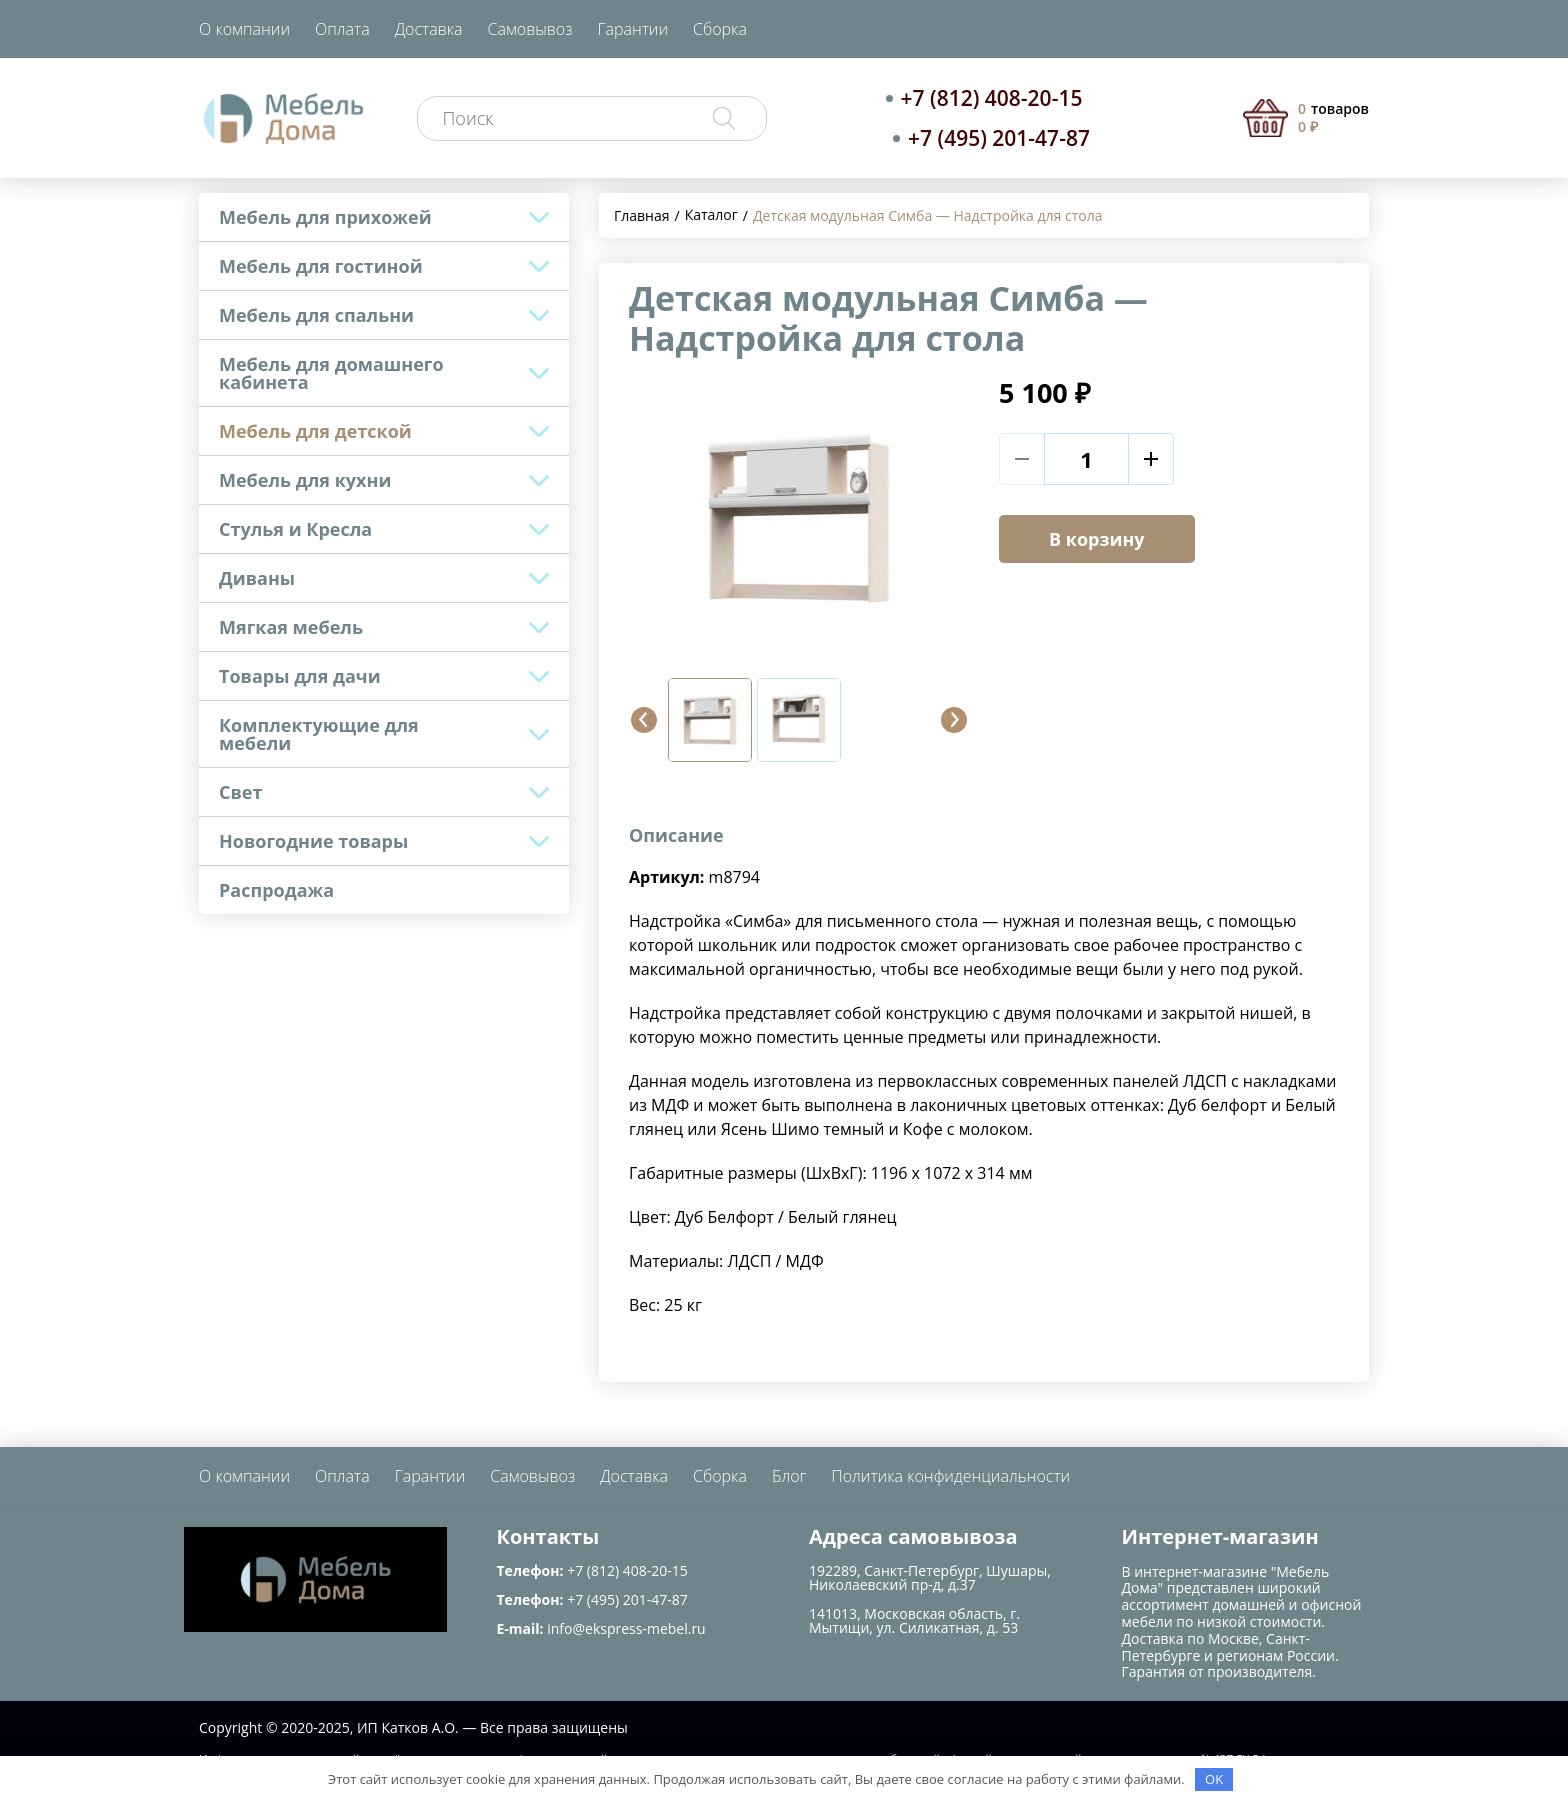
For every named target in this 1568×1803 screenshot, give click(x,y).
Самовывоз (530, 29)
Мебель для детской (315, 431)
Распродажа (276, 890)
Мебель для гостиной (321, 266)
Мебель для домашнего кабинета (331, 373)
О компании (244, 29)
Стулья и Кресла (295, 529)
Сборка (720, 29)
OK (1214, 1779)
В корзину (1097, 539)
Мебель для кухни (305, 480)
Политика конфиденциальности (950, 1476)
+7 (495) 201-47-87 (999, 138)
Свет (240, 792)
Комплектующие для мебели (319, 734)
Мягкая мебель (291, 627)
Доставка (429, 29)
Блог (789, 1476)
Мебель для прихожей (325, 217)
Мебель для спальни (316, 315)
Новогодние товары (313, 841)
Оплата (342, 29)
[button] (644, 720)
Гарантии (632, 29)
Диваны (257, 578)
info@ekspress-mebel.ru (626, 1628)
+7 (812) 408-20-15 (992, 98)
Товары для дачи (300, 676)
